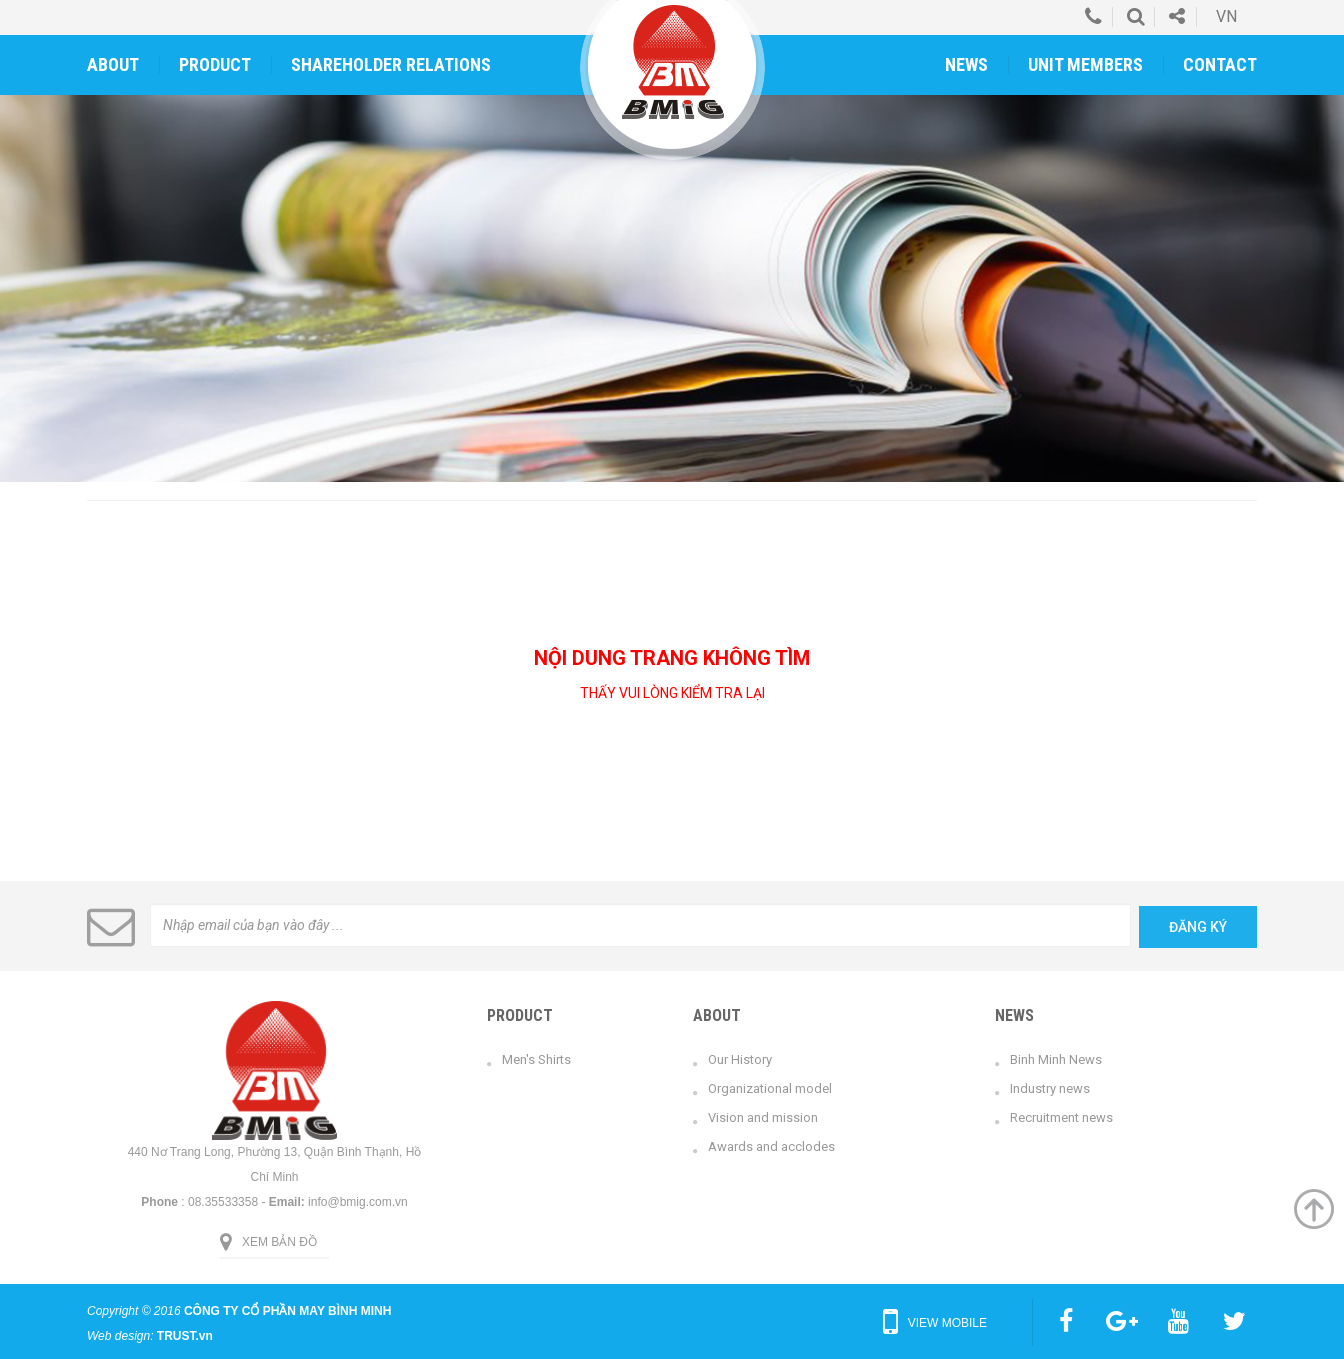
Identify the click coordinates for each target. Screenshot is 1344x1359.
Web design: (120, 1336)
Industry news (1050, 1088)
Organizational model (770, 1088)
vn (1226, 16)
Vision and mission (763, 1117)
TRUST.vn (185, 1336)
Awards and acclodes (771, 1146)
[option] (672, 288)
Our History (740, 1059)
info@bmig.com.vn (358, 1202)
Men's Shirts (536, 1059)
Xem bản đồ (279, 1242)
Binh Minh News (1056, 1059)
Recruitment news (1061, 1117)
